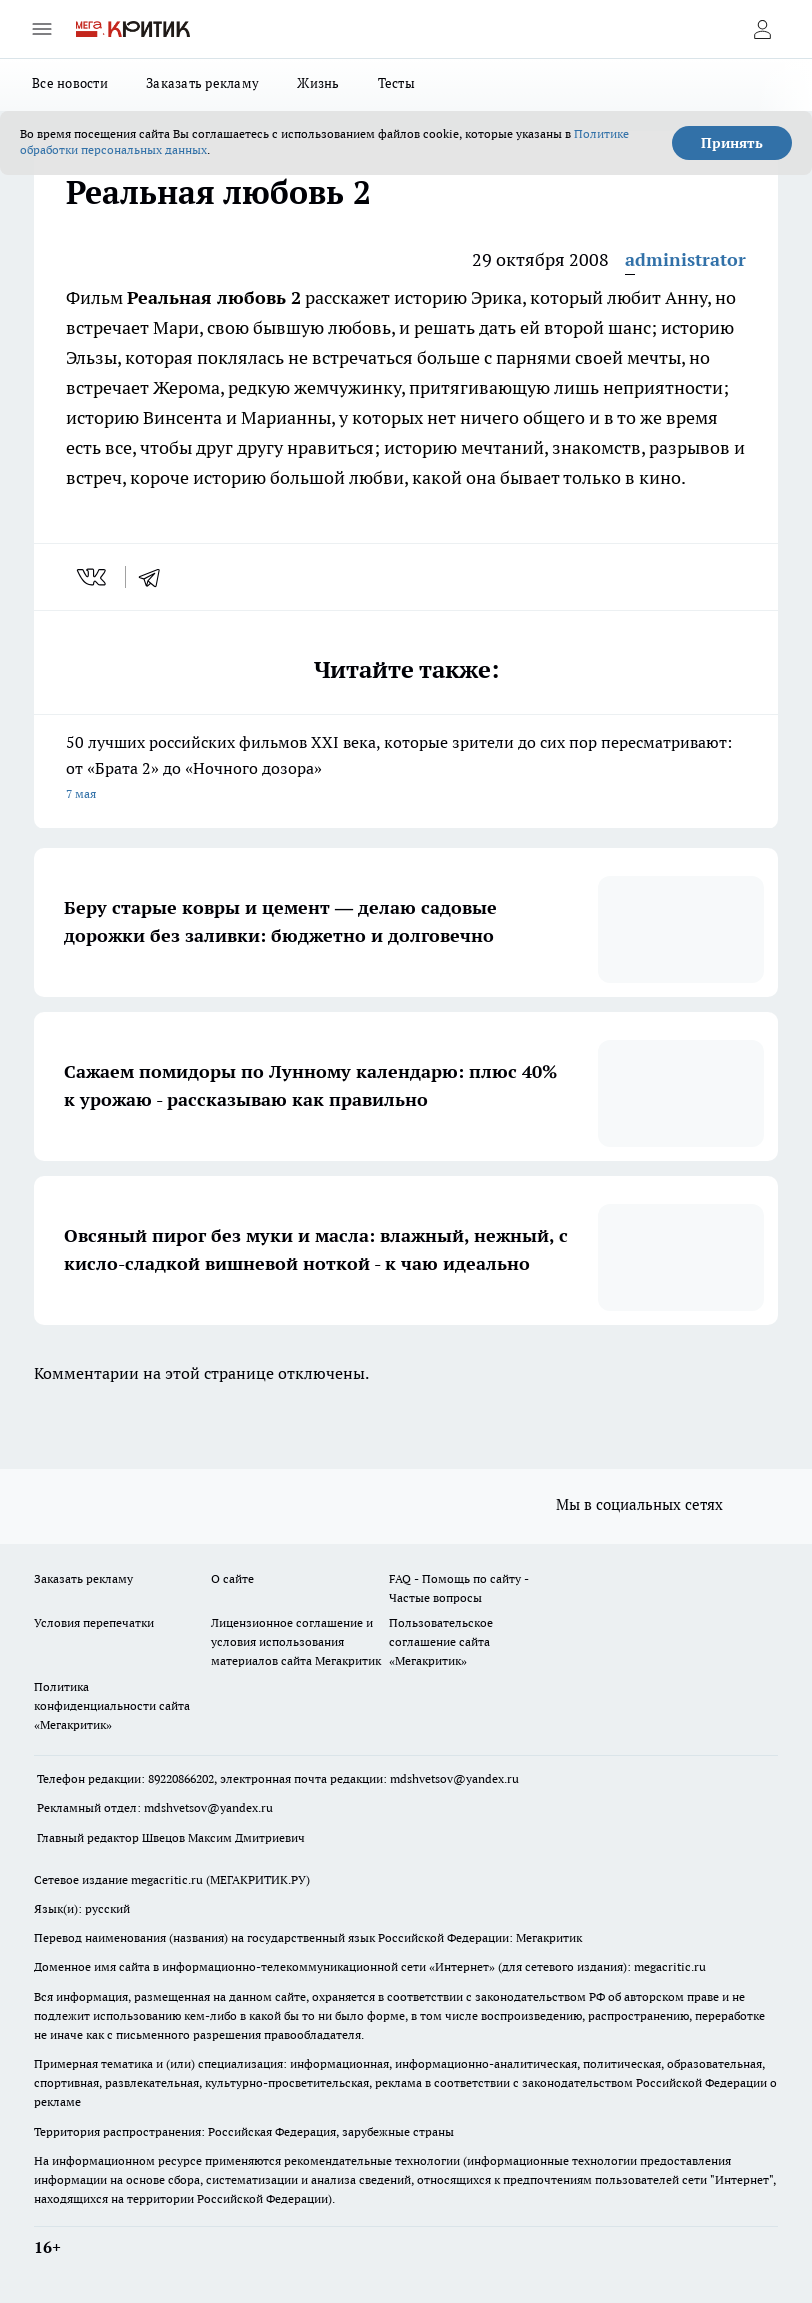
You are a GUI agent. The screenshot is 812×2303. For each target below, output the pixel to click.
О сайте (232, 1578)
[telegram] (156, 577)
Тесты (396, 83)
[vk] (93, 577)
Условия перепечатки (94, 1622)
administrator (685, 259)
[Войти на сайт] (762, 29)
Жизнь (318, 83)
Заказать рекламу (202, 83)
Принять (732, 143)
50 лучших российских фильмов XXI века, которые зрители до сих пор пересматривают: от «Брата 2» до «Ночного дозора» (406, 769)
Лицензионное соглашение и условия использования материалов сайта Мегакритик (296, 1641)
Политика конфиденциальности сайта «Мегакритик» (112, 1705)
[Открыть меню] (42, 29)
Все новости (70, 83)
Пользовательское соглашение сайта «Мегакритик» (441, 1641)
